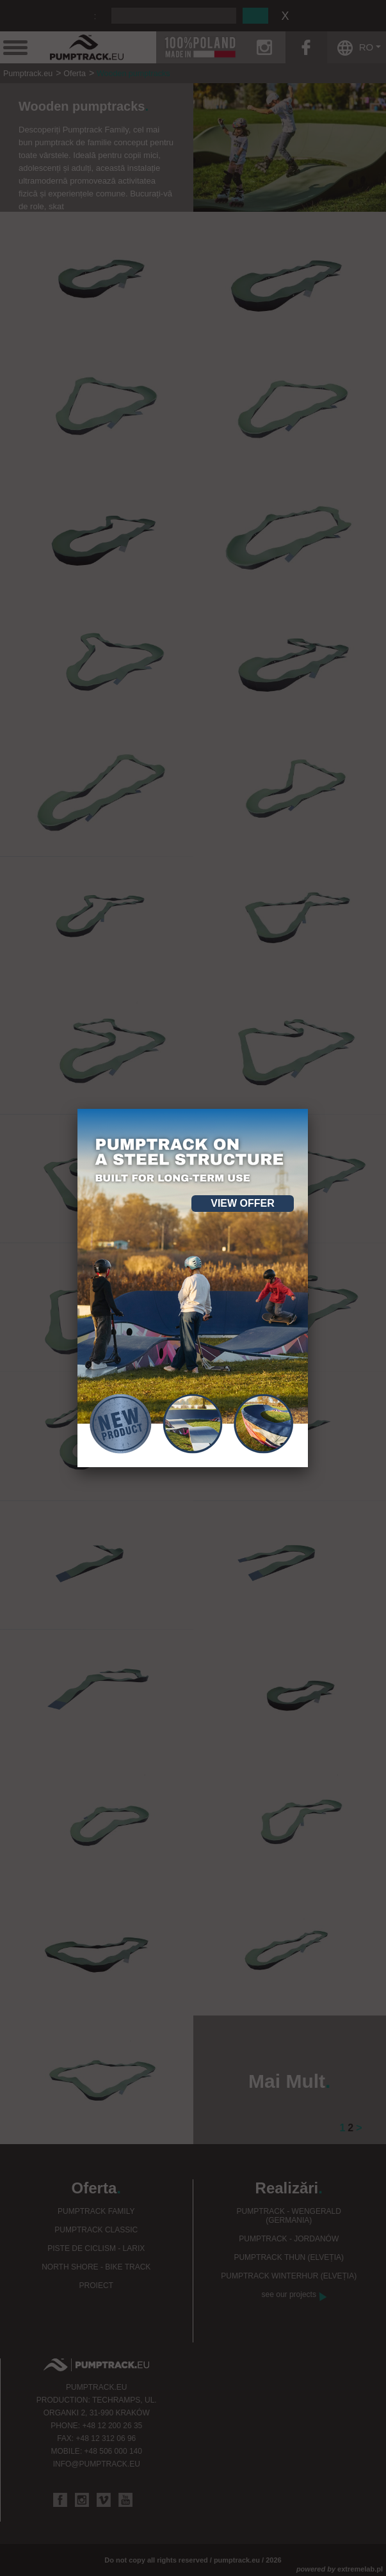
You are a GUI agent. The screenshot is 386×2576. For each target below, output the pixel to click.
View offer (243, 1203)
